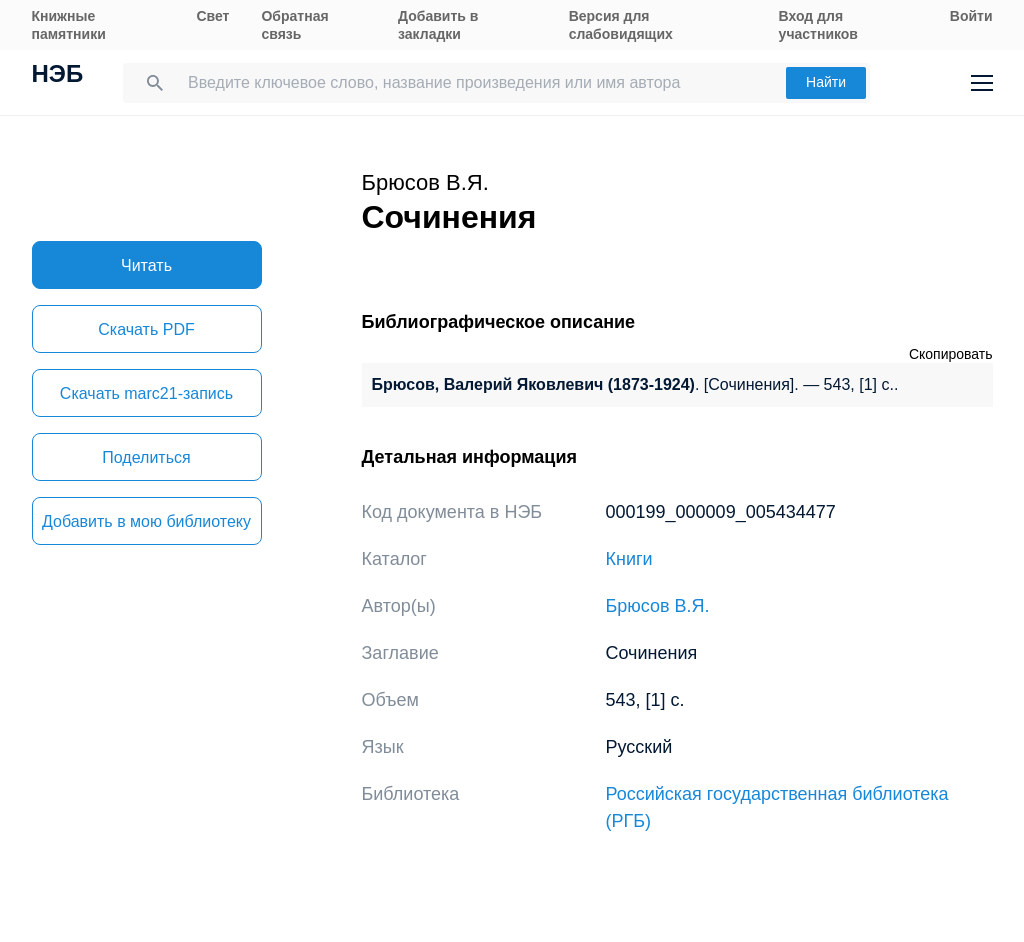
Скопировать (951, 354)
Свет (212, 16)
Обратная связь (294, 25)
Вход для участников (818, 25)
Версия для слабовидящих (621, 25)
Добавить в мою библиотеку (146, 521)
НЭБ (58, 76)
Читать (146, 265)
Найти (826, 82)
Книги (629, 559)
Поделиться (146, 457)
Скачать (146, 329)
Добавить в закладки (438, 25)
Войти (971, 16)
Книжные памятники (69, 25)
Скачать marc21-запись (146, 393)
